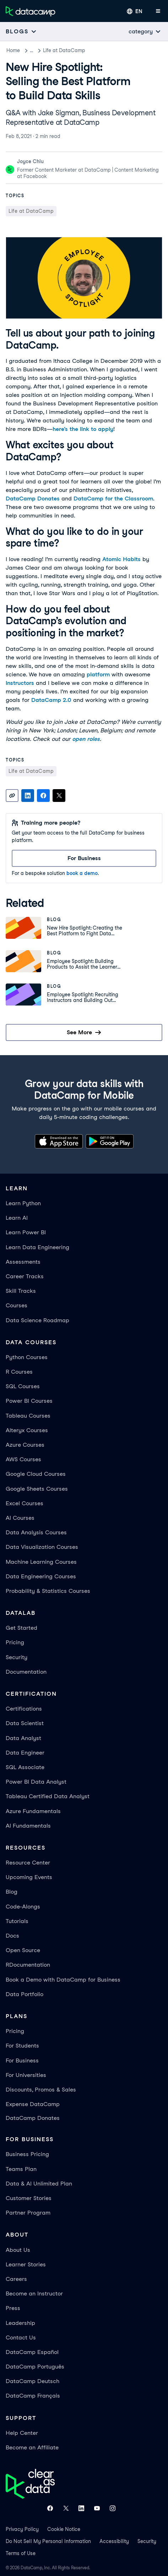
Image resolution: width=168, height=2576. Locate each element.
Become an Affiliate (32, 2447)
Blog (35, 50)
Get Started (21, 1627)
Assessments (23, 1261)
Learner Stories (26, 2264)
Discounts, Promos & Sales (41, 2089)
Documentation (26, 1671)
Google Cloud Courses (36, 1473)
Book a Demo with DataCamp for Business (63, 1979)
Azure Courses (25, 1444)
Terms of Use (21, 2553)
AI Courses (20, 1517)
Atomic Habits (121, 559)
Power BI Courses (29, 1400)
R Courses (19, 1371)
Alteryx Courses (27, 1430)
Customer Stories (29, 2198)
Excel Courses (24, 1503)
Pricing (15, 1642)
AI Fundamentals (28, 1825)
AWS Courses (23, 1459)
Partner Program (28, 2212)
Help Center (22, 2433)
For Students (22, 2045)
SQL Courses (23, 1386)
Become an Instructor (34, 2293)
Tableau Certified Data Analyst (48, 1796)
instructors (20, 683)
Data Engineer (25, 1752)
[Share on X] (59, 795)
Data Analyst (23, 1738)
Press (13, 2308)
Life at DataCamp (71, 50)
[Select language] (134, 11)
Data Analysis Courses (36, 1532)
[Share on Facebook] (43, 795)
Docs (12, 1935)
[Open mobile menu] (158, 11)
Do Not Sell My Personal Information (48, 2541)
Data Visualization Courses (42, 1547)
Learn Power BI (26, 1232)
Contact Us (21, 2337)
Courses (16, 1305)
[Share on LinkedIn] (27, 795)
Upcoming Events (29, 1877)
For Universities (26, 2075)
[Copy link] (12, 795)
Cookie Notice (63, 2529)
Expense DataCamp (33, 2104)
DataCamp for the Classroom (113, 498)
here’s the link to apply (83, 429)
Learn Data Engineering (37, 1247)
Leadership (20, 2323)
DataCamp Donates (33, 498)
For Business (22, 2060)
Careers (16, 2279)
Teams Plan (21, 2169)
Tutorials (17, 1921)
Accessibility (114, 2541)
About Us (18, 2250)
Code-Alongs (23, 1906)
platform (98, 674)
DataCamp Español (32, 2352)
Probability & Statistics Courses (48, 1591)
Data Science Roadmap (37, 1320)
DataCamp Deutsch (32, 2381)
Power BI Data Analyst (36, 1781)
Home (13, 50)
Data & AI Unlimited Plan (39, 2183)
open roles (86, 739)
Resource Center (28, 1862)
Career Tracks (25, 1276)
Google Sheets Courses (37, 1488)
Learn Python (23, 1203)
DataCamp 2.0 (51, 700)
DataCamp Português (35, 2366)
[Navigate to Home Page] (30, 11)
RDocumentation (28, 1964)
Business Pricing (27, 2154)
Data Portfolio (24, 1994)
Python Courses (27, 1357)
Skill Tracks (21, 1290)
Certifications (24, 1708)
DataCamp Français (33, 2395)
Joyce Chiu (30, 161)
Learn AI (17, 1217)
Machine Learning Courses (41, 1561)
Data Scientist (25, 1723)
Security (16, 1657)
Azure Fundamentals (33, 1811)
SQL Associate (25, 1767)
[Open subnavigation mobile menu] (21, 31)
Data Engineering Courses (41, 1576)
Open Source (23, 1950)
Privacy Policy (22, 2529)
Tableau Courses (28, 1415)
